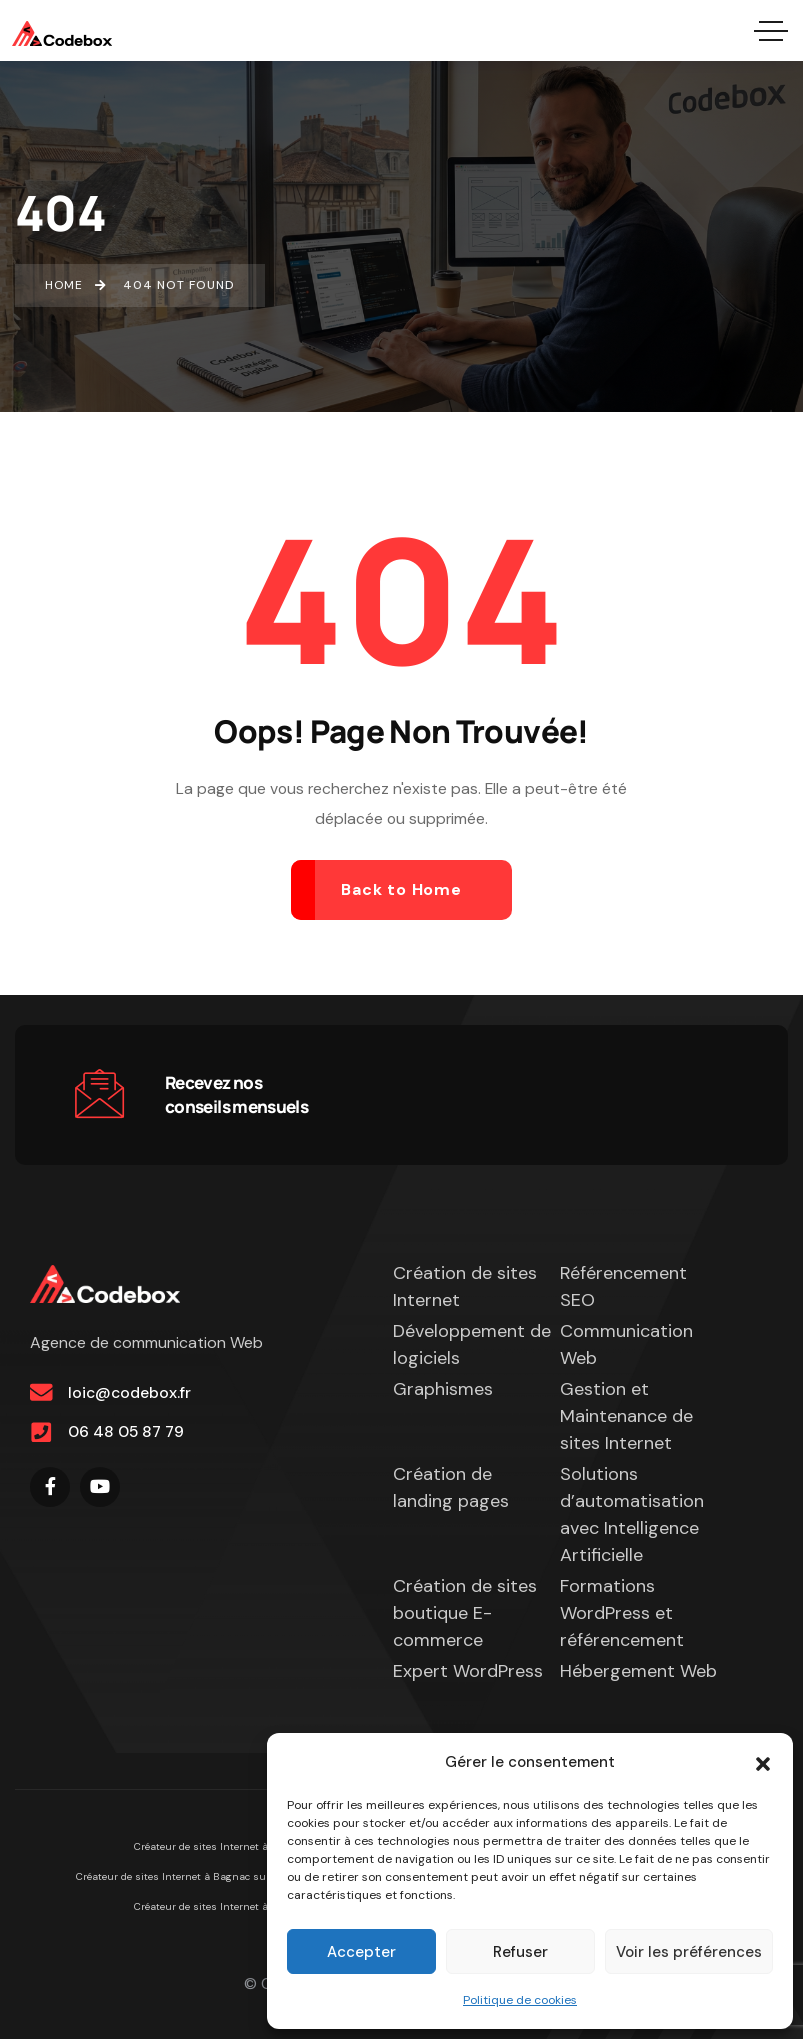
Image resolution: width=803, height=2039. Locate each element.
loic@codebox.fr (129, 1392)
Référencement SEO (623, 1286)
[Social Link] (50, 1487)
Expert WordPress (468, 1671)
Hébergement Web (638, 1671)
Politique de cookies (520, 2000)
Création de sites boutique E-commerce (465, 1613)
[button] (763, 1762)
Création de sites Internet (465, 1286)
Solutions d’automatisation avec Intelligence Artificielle (632, 1514)
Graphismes (443, 1389)
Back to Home (401, 889)
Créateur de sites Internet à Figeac (218, 1846)
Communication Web (626, 1344)
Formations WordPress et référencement (622, 1613)
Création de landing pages (451, 1487)
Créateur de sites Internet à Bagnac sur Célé (184, 1876)
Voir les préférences (689, 1952)
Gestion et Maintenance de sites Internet (626, 1416)
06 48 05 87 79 (126, 1432)
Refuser (520, 1952)
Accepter (361, 1952)
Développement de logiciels (472, 1344)
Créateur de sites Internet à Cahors (220, 1906)
